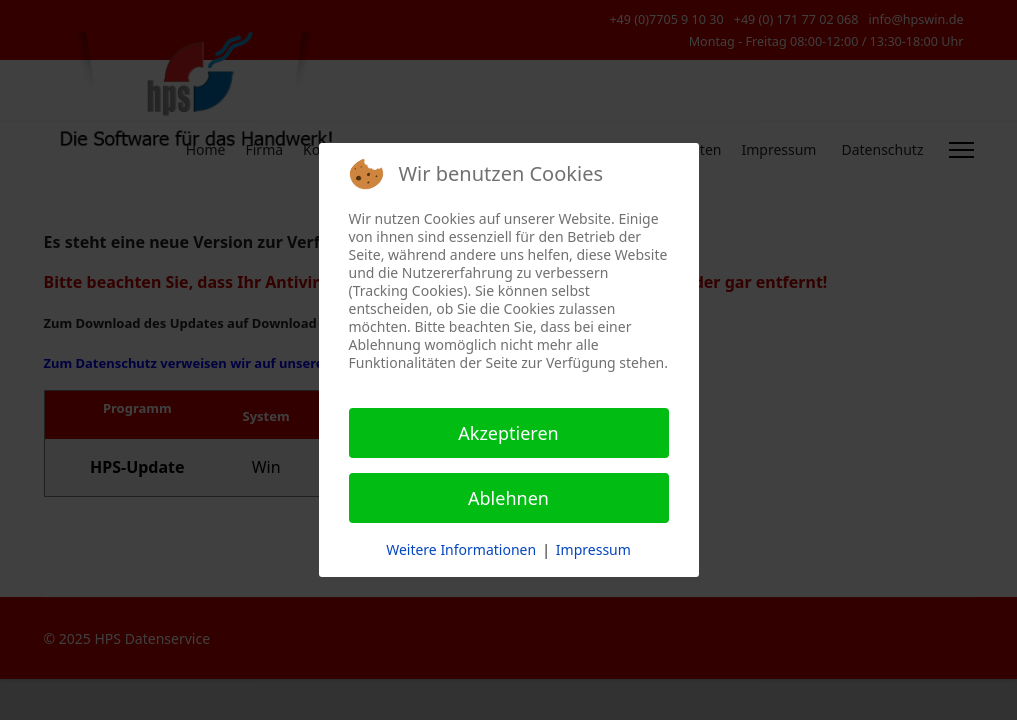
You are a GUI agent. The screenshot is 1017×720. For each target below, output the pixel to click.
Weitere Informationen (461, 549)
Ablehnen (508, 498)
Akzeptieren (508, 433)
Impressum (593, 549)
